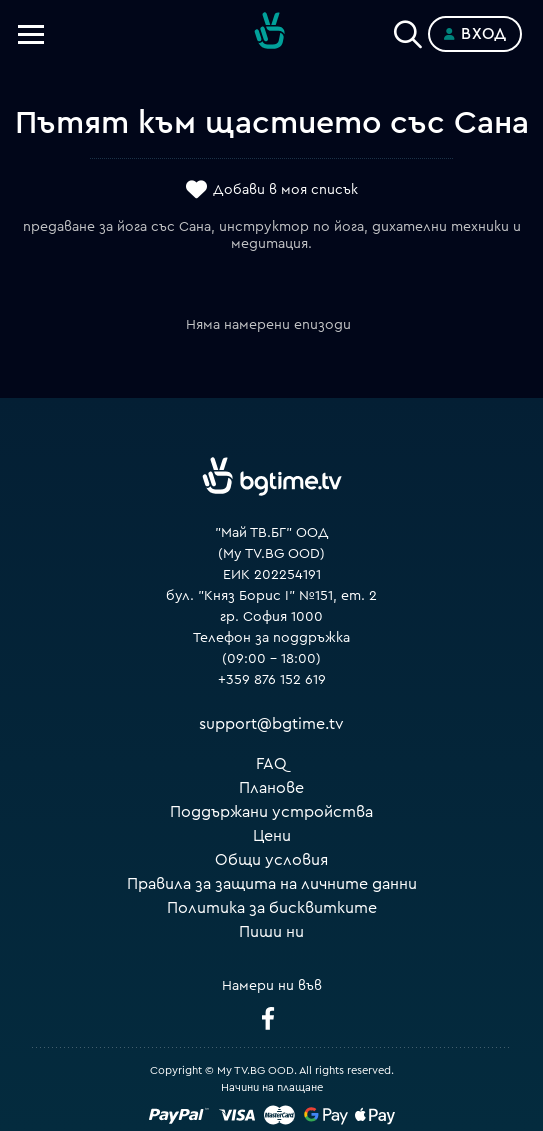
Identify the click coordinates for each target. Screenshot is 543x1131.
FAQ (271, 764)
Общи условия (271, 860)
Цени (272, 836)
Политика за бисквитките (272, 908)
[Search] (408, 30)
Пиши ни (271, 932)
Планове (271, 788)
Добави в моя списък (285, 191)
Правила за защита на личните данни (272, 884)
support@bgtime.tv (271, 724)
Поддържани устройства (271, 812)
